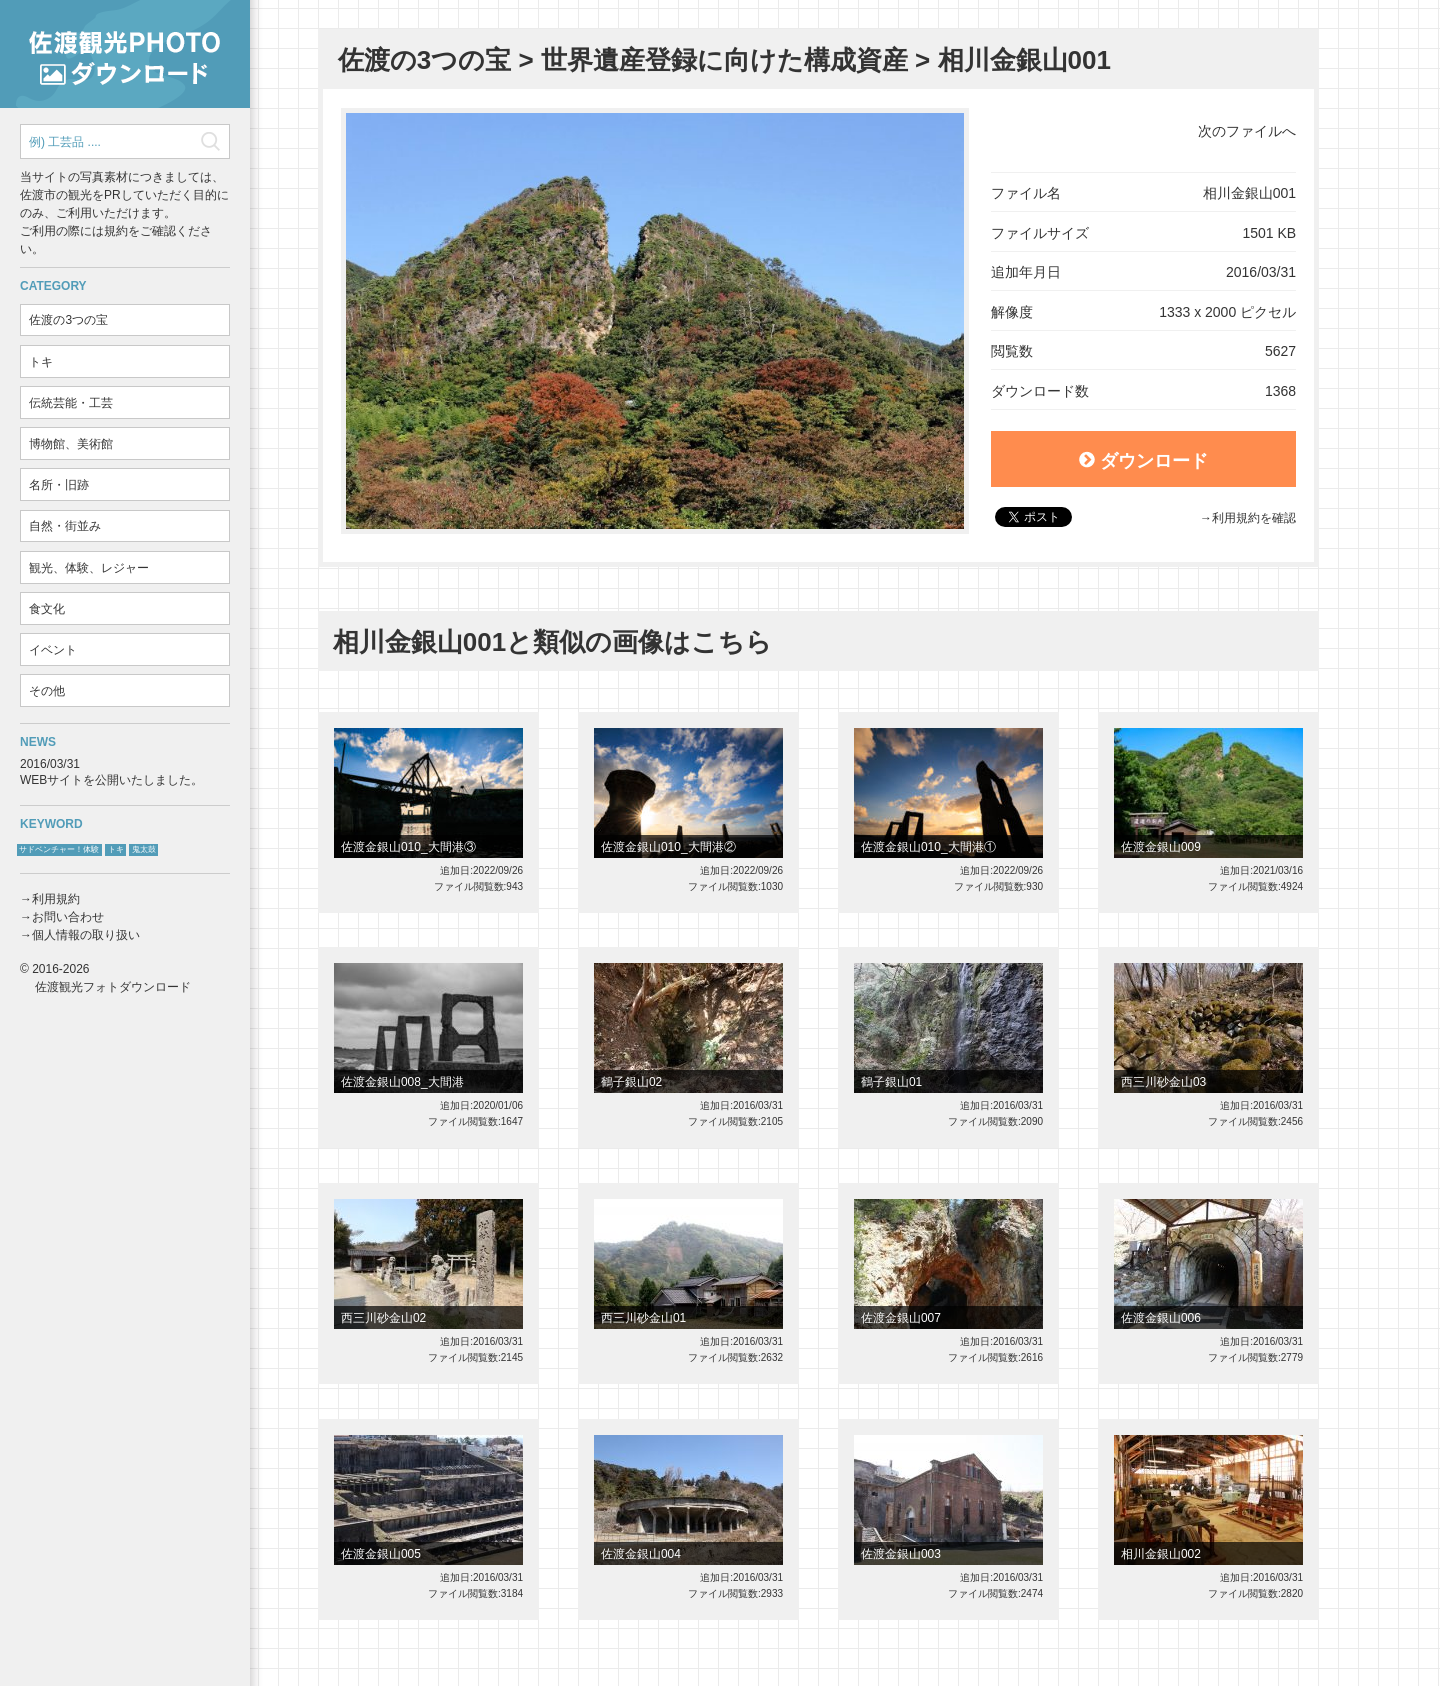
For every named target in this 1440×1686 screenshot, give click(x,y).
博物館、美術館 (71, 444)
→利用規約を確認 (1248, 518)
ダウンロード (1143, 461)
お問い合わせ (68, 917)
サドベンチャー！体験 (59, 849)
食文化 (47, 609)
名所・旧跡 (59, 485)
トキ (41, 362)
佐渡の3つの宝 (68, 320)
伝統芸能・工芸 (71, 403)
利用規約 (56, 899)
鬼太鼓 (144, 849)
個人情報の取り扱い (86, 935)
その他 (47, 691)
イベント (53, 650)
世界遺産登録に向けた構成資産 (724, 60)
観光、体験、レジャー (89, 568)
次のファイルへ (1247, 131)
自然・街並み (65, 526)
